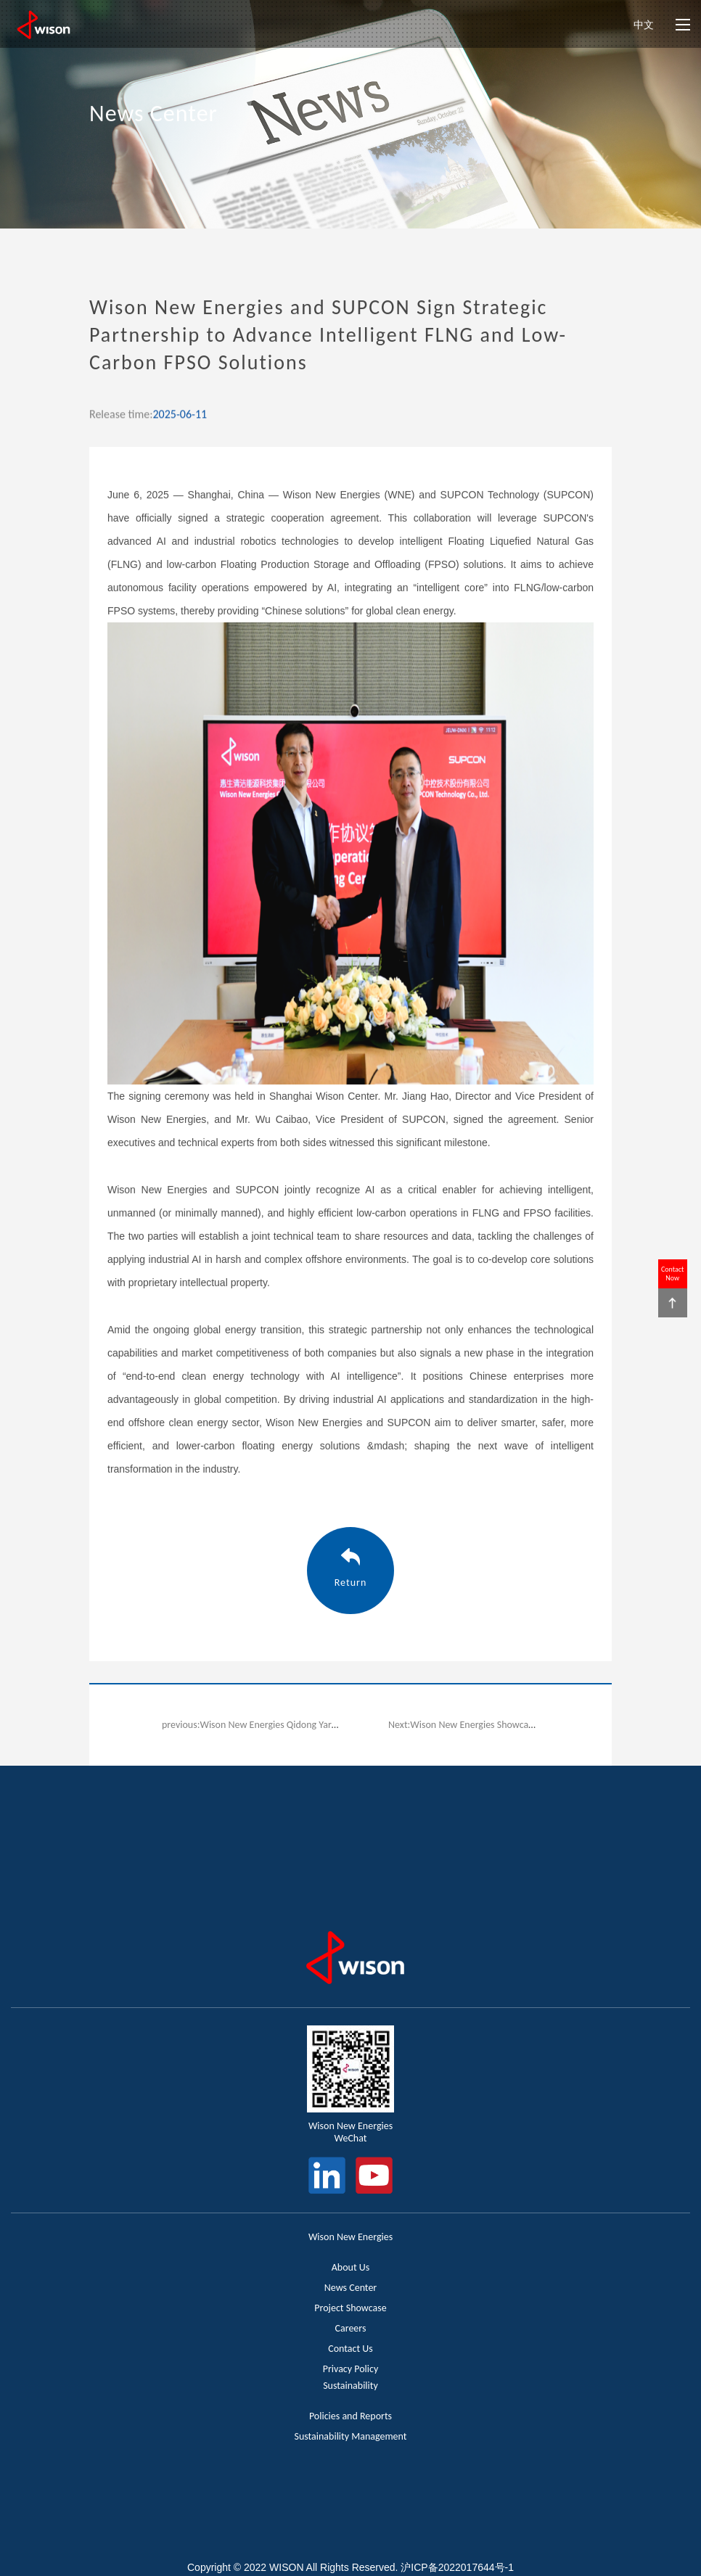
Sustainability (350, 2385)
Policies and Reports (350, 2416)
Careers (350, 2328)
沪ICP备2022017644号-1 (457, 2567)
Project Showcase (350, 2308)
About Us (351, 2267)
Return (351, 1582)
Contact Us (350, 2348)
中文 (644, 25)
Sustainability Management (350, 2436)
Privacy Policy (351, 2369)
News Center (350, 2287)
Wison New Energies (350, 2237)
